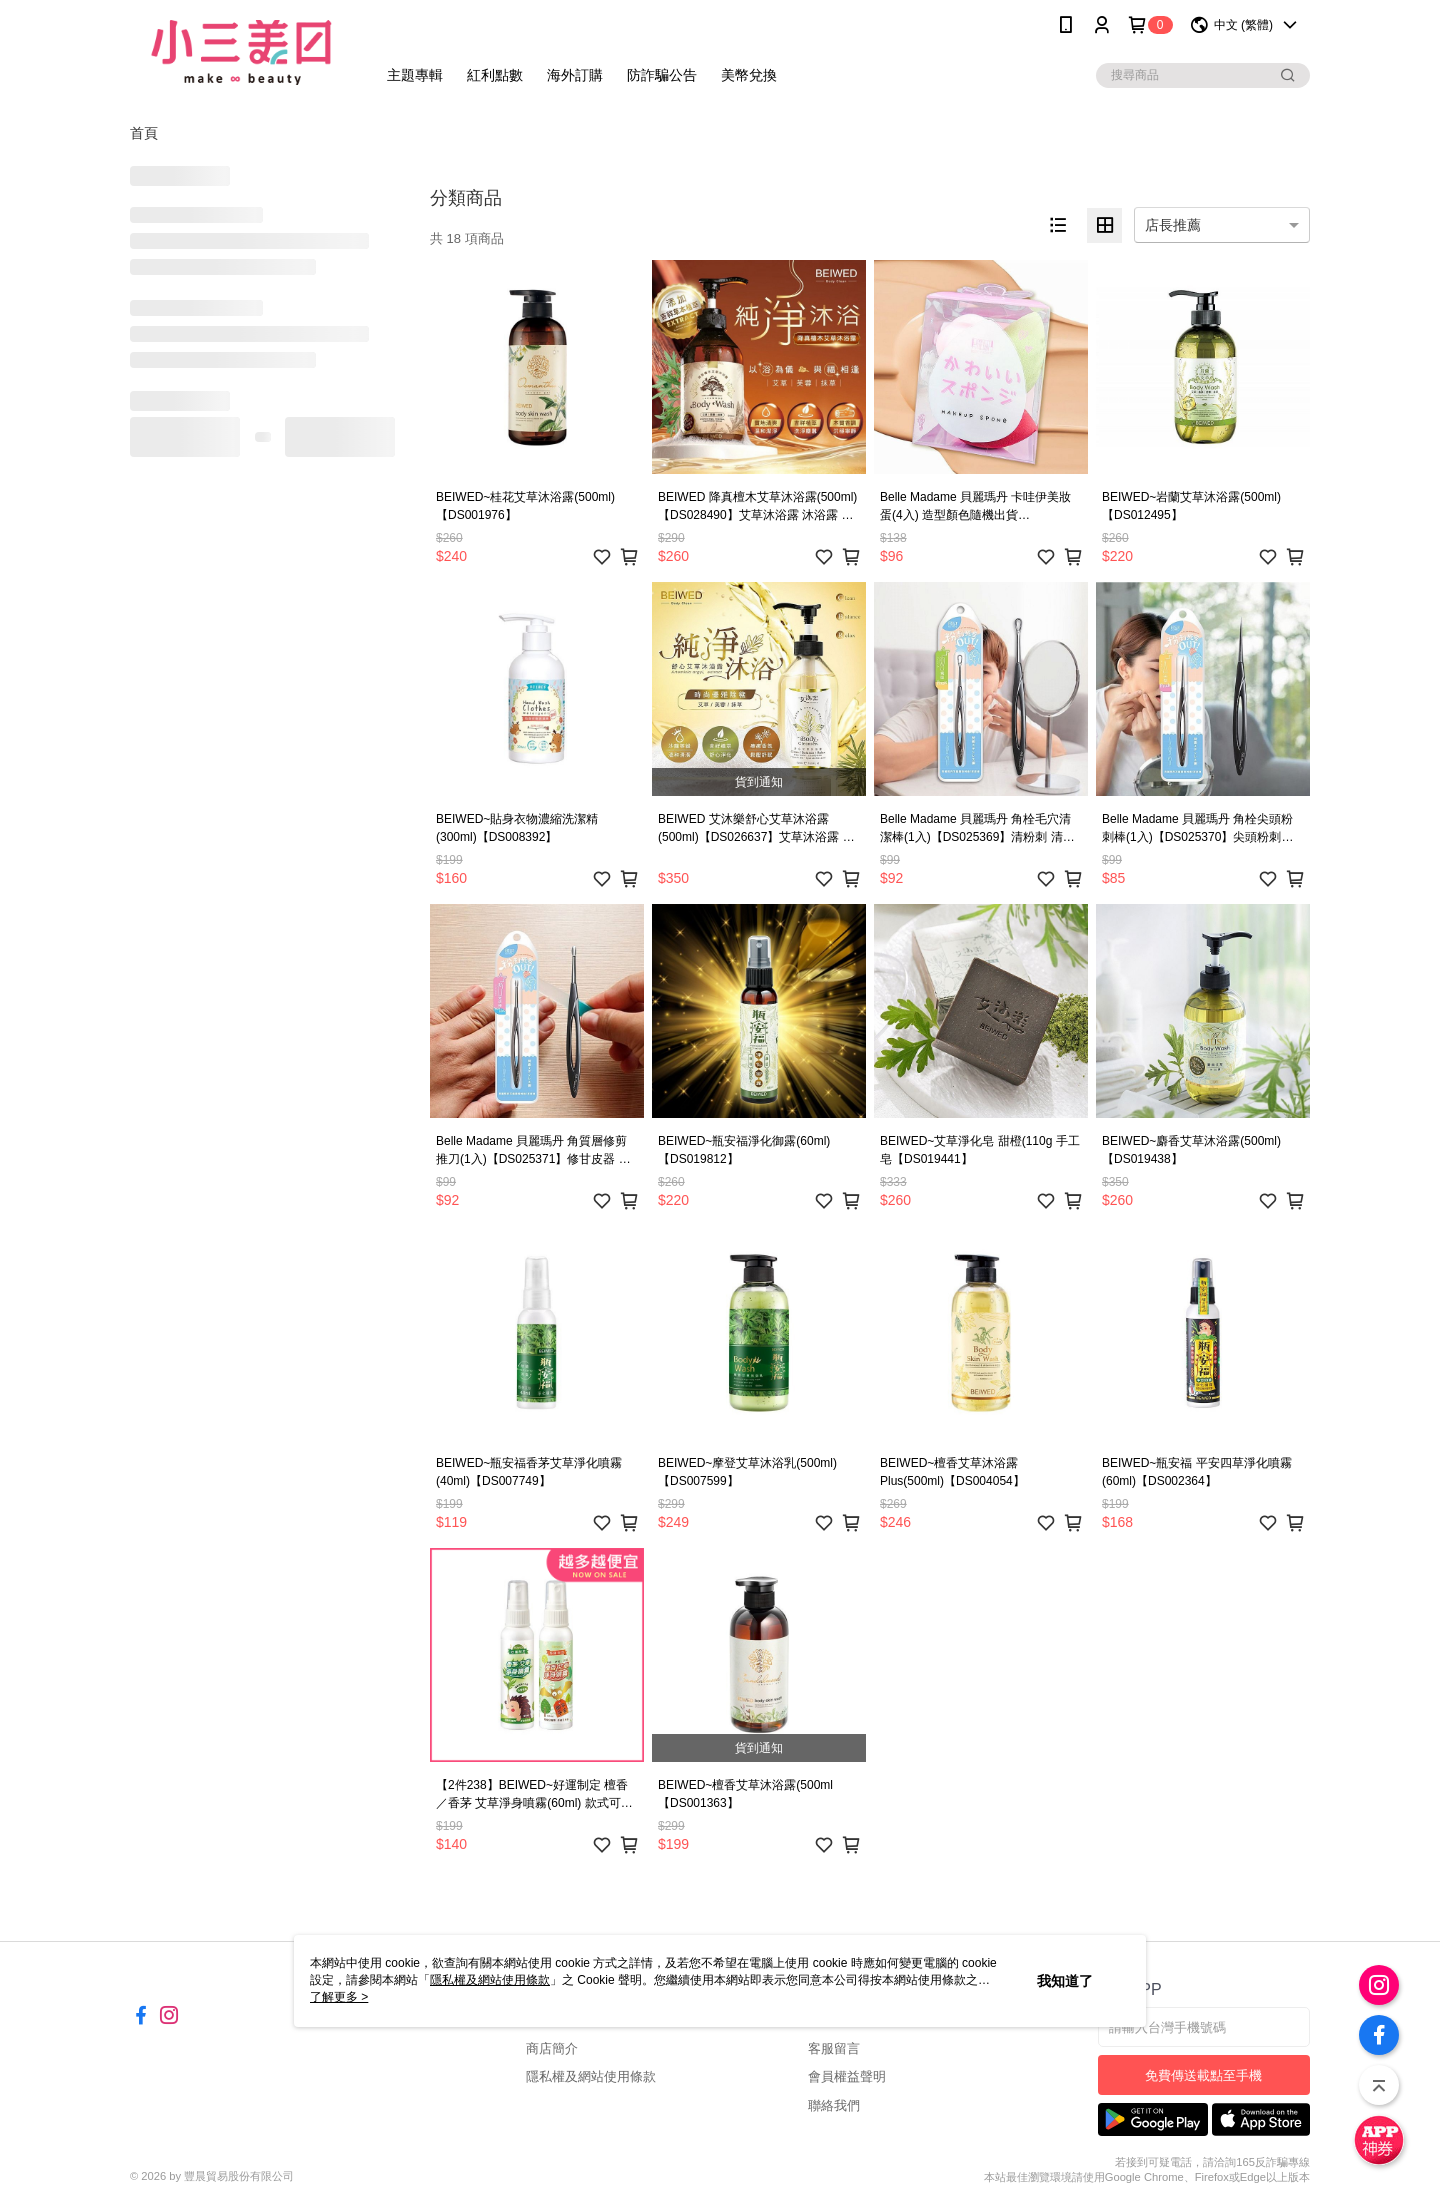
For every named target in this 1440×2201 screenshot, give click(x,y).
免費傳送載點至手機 (1203, 2075)
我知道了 (1065, 1981)
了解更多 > (339, 1997)
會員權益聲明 (847, 2076)
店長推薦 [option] (1173, 225)
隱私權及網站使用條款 (591, 2076)
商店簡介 (552, 2048)
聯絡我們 (834, 2105)
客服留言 (834, 2048)
